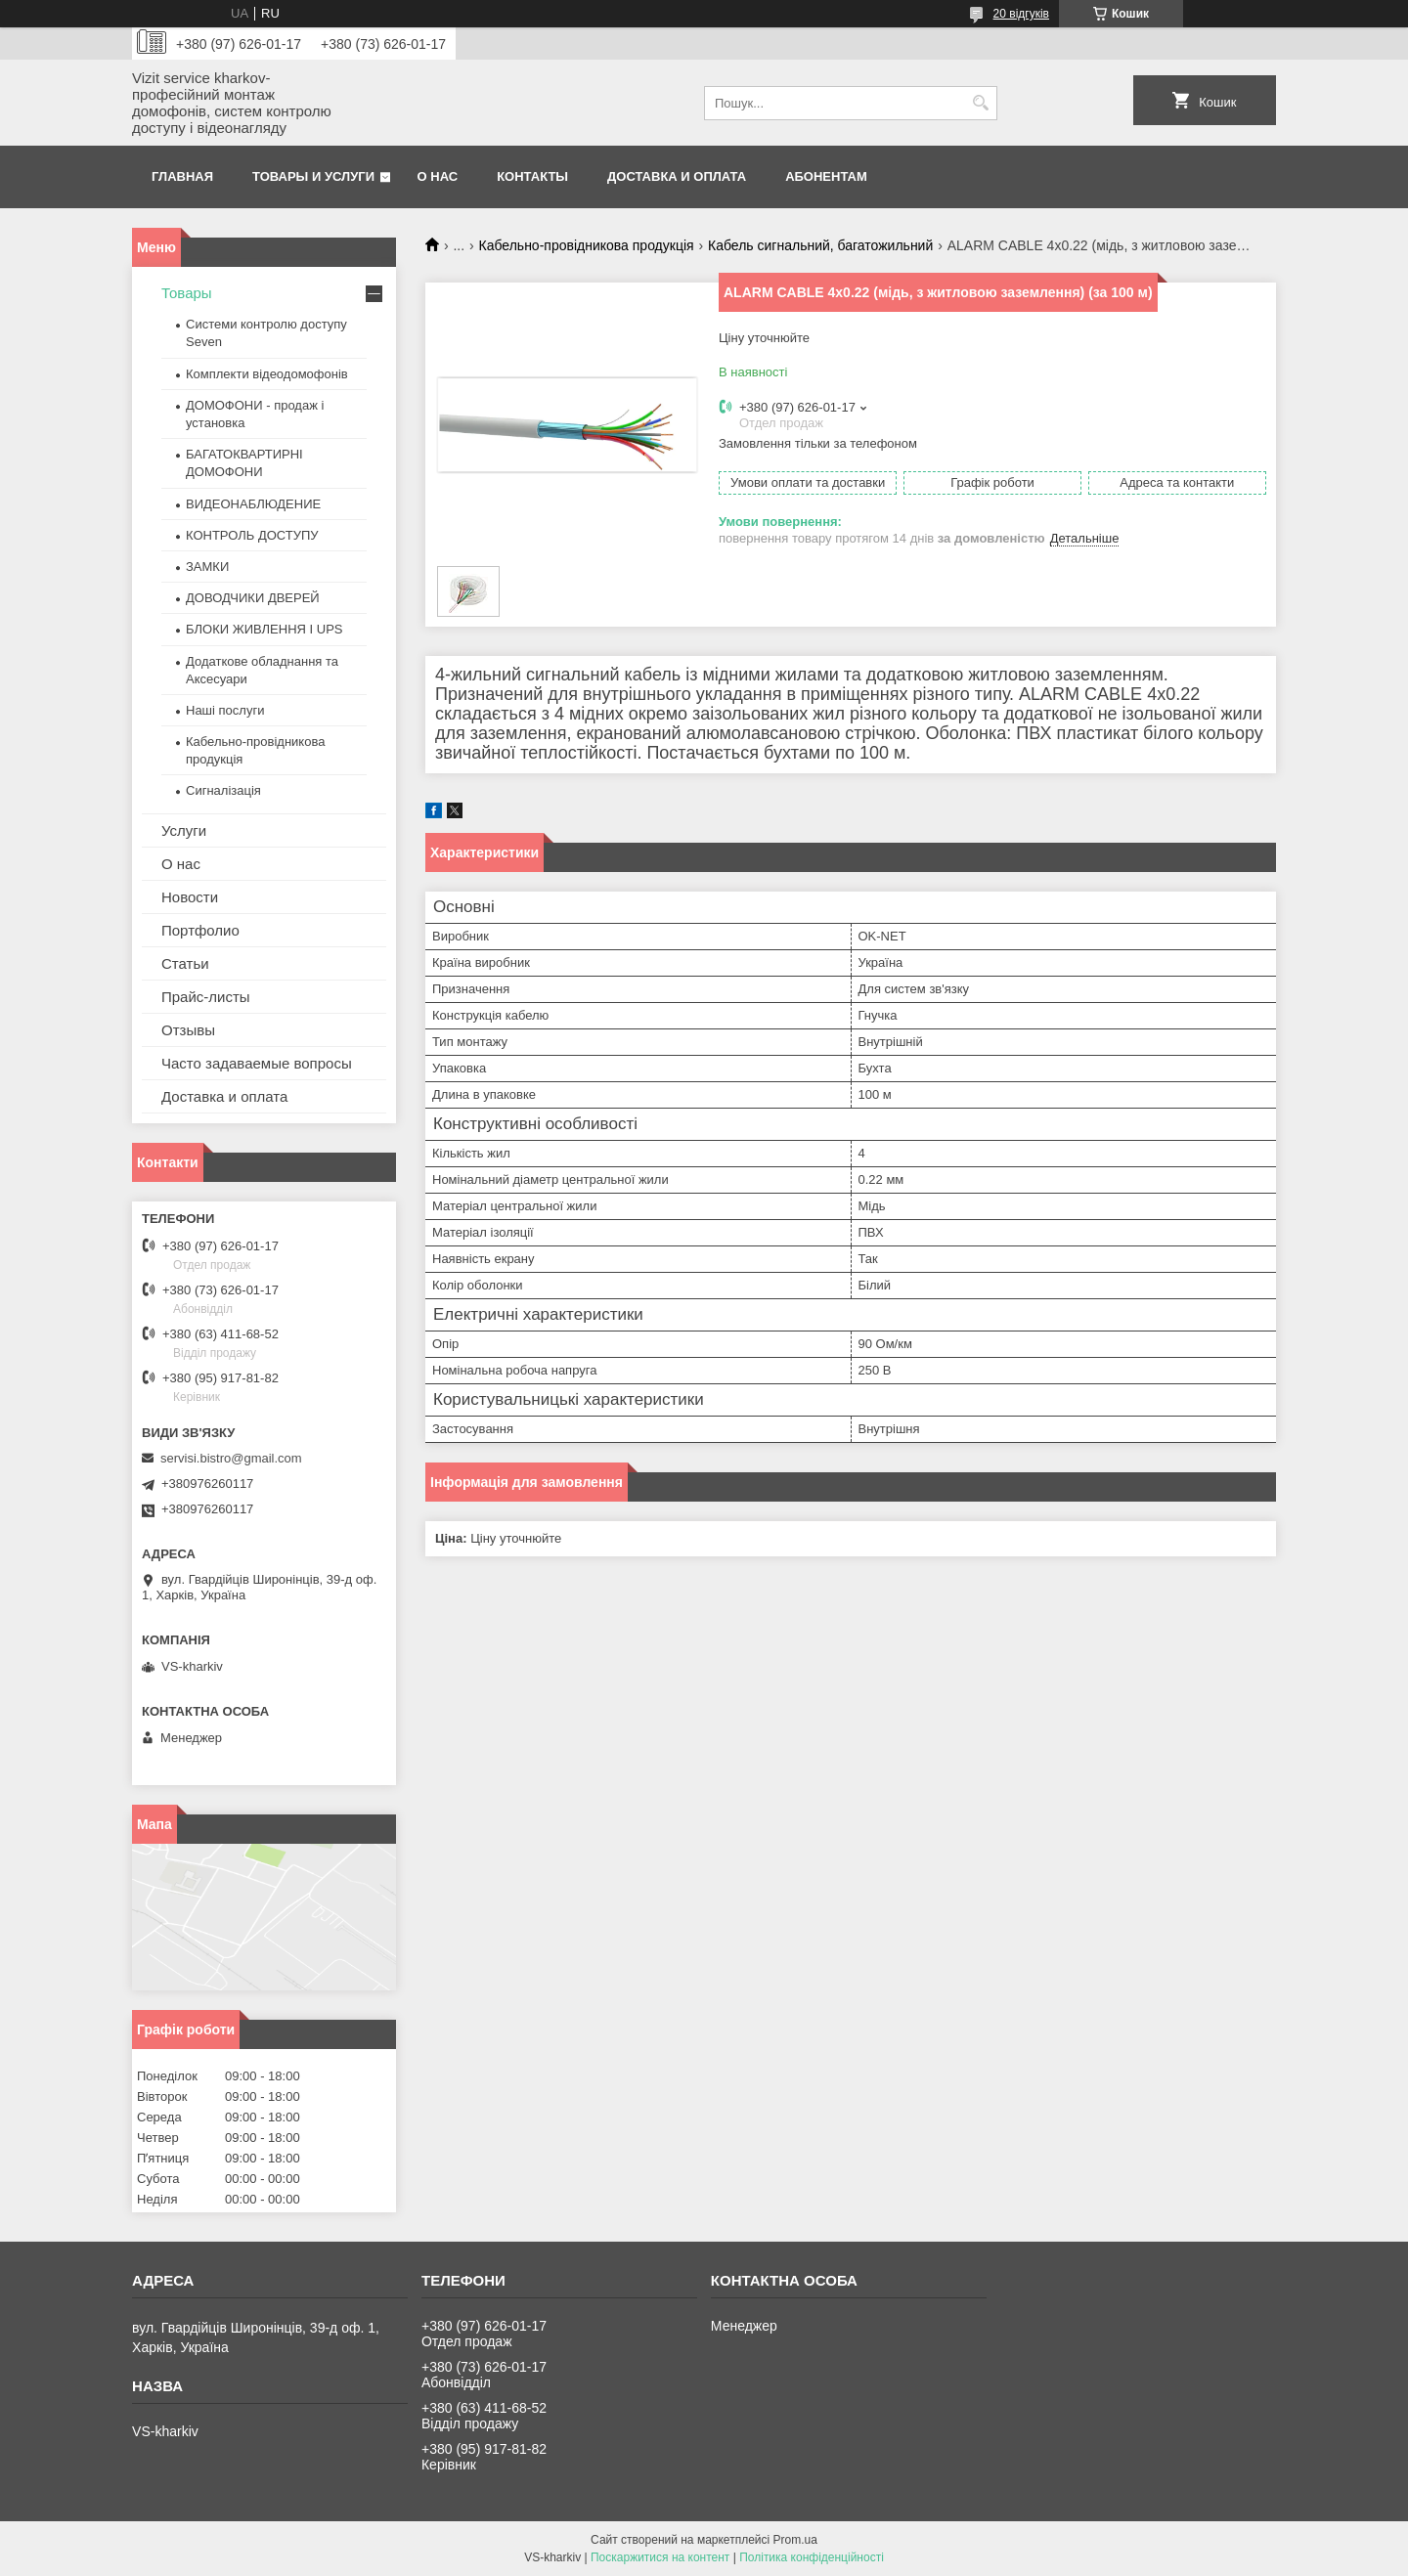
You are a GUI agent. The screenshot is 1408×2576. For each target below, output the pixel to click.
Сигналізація (223, 790)
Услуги (183, 830)
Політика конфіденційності (811, 2557)
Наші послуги (225, 710)
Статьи (185, 963)
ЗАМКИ (207, 566)
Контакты (532, 176)
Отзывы (188, 1030)
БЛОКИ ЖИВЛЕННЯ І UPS (264, 629)
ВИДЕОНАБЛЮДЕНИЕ (253, 504)
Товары (186, 292)
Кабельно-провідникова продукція (586, 245)
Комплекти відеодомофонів (267, 374)
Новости (189, 897)
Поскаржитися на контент (660, 2557)
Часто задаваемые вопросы (256, 1063)
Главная (182, 176)
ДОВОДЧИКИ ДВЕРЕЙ (253, 597)
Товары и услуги (313, 176)
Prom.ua (795, 2540)
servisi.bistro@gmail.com (231, 1458)
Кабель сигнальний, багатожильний (820, 245)
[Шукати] (980, 103)
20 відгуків (1021, 14)
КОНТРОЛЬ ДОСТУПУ (252, 535)
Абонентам (826, 176)
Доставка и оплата (676, 176)
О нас (438, 176)
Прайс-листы (205, 996)
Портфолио (200, 930)
